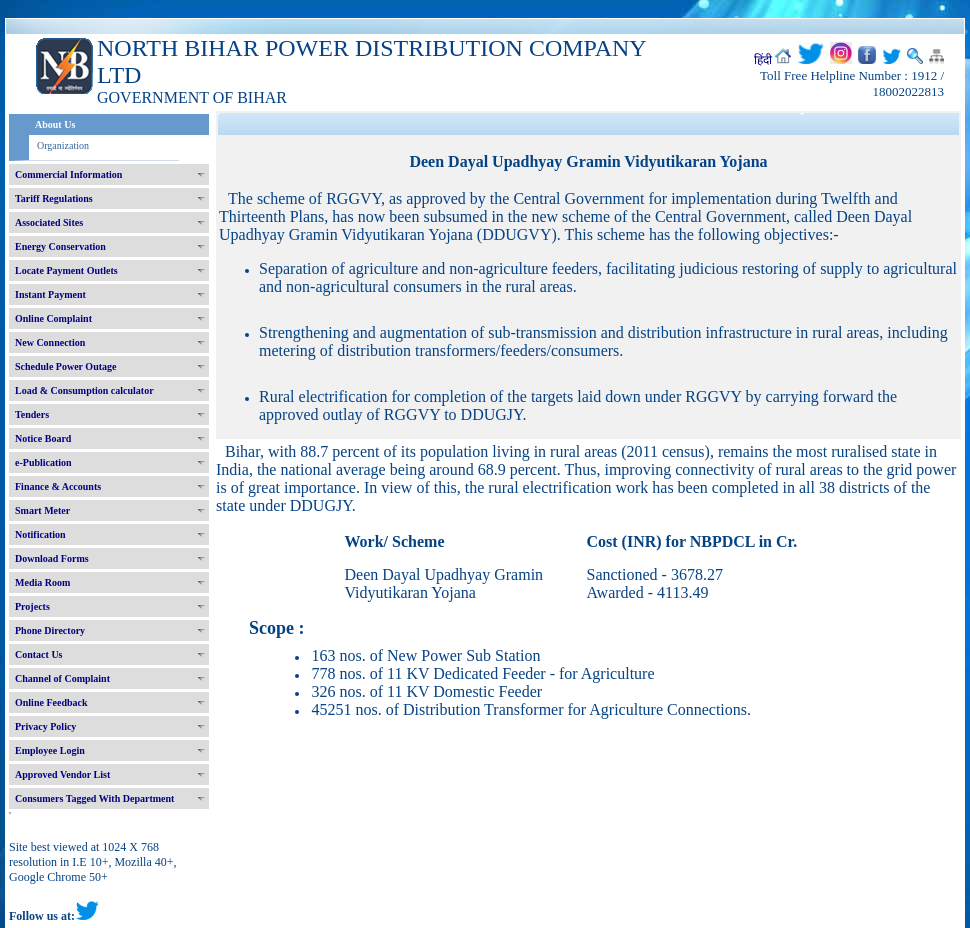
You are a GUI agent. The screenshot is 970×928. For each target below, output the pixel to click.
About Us (55, 124)
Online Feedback (51, 702)
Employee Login (50, 750)
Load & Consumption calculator (84, 390)
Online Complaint (53, 318)
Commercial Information (68, 174)
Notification (40, 534)
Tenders (32, 414)
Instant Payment (50, 294)
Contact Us (39, 654)
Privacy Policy (45, 726)
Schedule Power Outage (65, 366)
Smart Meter (42, 510)
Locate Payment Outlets (66, 270)
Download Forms (52, 558)
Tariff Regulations (54, 198)
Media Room (42, 582)
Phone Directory (50, 630)
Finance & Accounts (58, 486)
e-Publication (43, 462)
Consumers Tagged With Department (94, 798)
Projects (32, 606)
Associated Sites (49, 222)
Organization (63, 145)
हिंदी (763, 60)
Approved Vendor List (62, 774)
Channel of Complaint (62, 678)
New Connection (50, 342)
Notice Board (43, 438)
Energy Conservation (60, 246)
